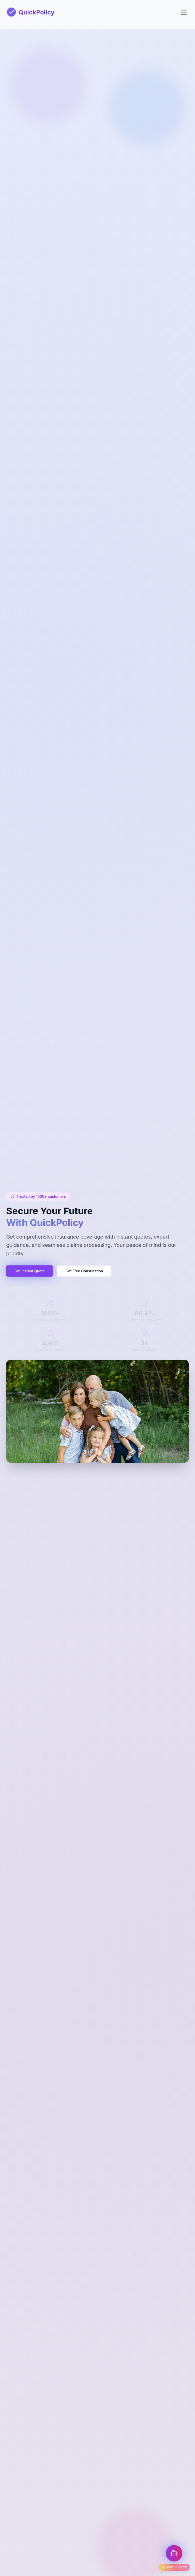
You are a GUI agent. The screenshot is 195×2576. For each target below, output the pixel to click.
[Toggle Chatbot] (174, 2553)
